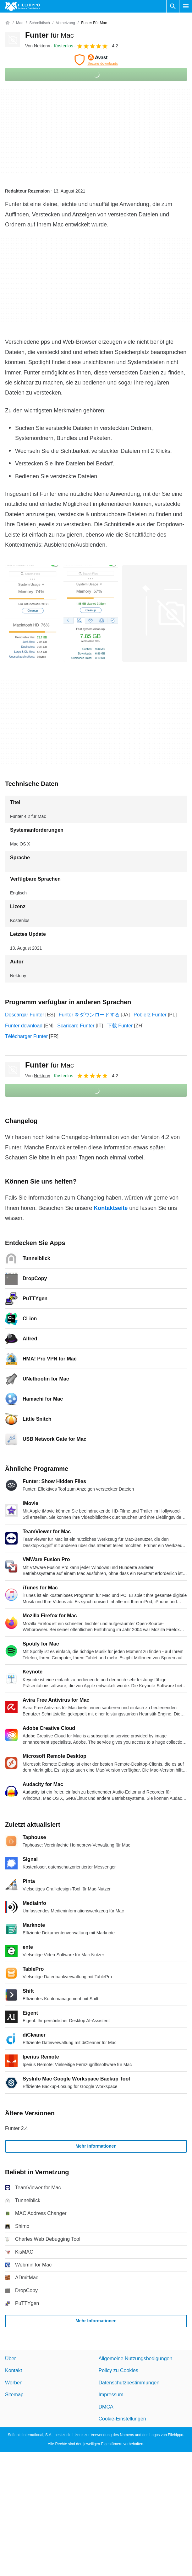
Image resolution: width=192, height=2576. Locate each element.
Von (37, 45)
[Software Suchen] (173, 6)
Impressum (111, 2394)
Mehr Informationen (96, 2146)
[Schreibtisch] (39, 23)
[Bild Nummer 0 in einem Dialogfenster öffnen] (32, 613)
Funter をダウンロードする (89, 1014)
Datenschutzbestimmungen (129, 2382)
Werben (14, 2382)
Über (10, 2358)
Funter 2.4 (16, 2128)
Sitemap (14, 2394)
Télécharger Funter (26, 1036)
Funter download (23, 1025)
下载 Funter (120, 1025)
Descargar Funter (24, 1014)
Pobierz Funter (150, 1014)
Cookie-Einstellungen (122, 2418)
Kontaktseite (111, 1208)
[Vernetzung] (65, 23)
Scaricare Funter (75, 1025)
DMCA (106, 2406)
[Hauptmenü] (185, 6)
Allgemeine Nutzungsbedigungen (136, 2358)
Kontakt (13, 2370)
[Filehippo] (22, 6)
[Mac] (19, 23)
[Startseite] (7, 23)
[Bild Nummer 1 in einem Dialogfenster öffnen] (90, 613)
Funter (49, 35)
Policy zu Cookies (118, 2370)
